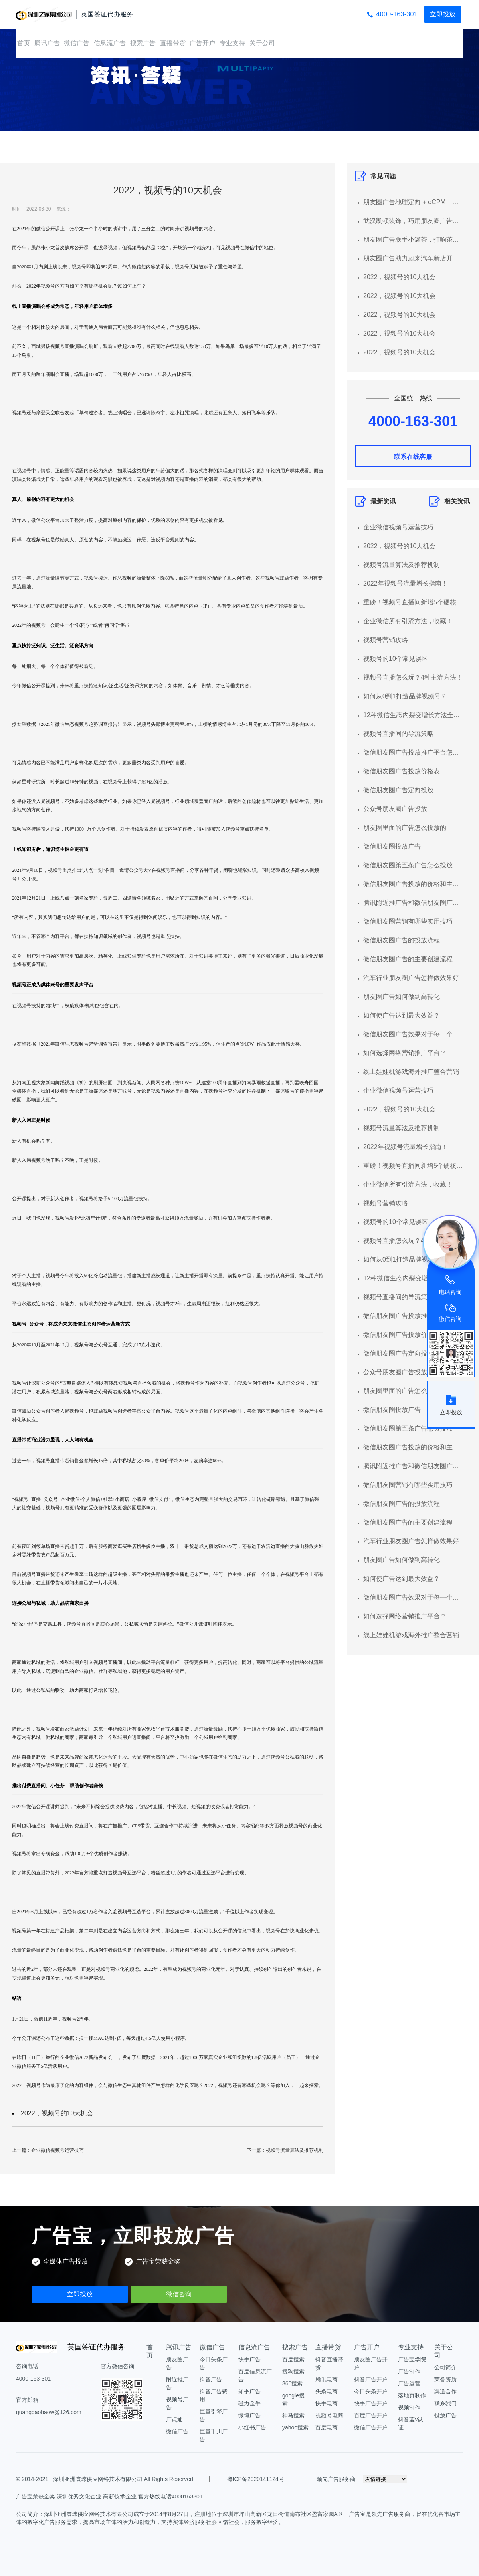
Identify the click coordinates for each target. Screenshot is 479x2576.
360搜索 (292, 2383)
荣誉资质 (445, 2379)
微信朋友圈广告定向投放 (398, 790)
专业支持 (232, 43)
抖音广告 (211, 2379)
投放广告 (445, 2415)
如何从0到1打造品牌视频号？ (405, 696)
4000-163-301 (397, 14)
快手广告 (249, 2359)
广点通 (174, 2419)
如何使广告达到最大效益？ (401, 1015)
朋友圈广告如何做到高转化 (401, 996)
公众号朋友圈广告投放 (395, 808)
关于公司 (262, 43)
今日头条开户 (371, 2391)
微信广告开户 (371, 2427)
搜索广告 (143, 43)
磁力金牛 (249, 2403)
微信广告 (76, 43)
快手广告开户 (371, 2403)
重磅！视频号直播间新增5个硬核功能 (413, 602)
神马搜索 (293, 2415)
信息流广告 (110, 43)
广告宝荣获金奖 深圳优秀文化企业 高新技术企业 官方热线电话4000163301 (109, 2496)
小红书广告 (252, 2427)
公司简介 (445, 2367)
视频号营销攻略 (385, 639)
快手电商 (326, 2403)
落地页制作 (412, 2395)
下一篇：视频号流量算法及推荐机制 (285, 2150)
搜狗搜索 (293, 2371)
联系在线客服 (413, 456)
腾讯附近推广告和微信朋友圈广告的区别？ (413, 902)
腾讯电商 (326, 2379)
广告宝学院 (412, 2359)
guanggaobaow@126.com (48, 2412)
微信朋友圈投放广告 (392, 846)
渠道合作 (445, 2391)
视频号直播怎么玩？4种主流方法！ (413, 677)
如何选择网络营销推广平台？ (404, 1052)
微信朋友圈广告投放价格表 (401, 771)
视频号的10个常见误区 (395, 658)
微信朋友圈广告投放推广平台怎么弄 (413, 752)
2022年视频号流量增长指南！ (405, 583)
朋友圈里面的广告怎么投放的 (404, 827)
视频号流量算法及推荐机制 (401, 564)
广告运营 (409, 2383)
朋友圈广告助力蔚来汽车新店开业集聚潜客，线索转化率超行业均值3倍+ (413, 258)
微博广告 (249, 2415)
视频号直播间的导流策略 (398, 733)
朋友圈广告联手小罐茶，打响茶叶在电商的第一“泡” (413, 239)
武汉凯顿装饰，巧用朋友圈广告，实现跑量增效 (413, 220)
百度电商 (326, 2427)
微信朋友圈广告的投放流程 (401, 940)
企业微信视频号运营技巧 (398, 527)
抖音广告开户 (371, 2379)
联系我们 (445, 2403)
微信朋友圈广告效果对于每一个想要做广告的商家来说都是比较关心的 (413, 1034)
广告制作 (409, 2371)
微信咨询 (179, 2294)
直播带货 (173, 43)
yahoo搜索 (295, 2427)
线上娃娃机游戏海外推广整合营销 (411, 1071)
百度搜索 (293, 2359)
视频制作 (409, 2407)
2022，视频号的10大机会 (57, 2113)
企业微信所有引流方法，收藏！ (408, 621)
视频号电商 (329, 2415)
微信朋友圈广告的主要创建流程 (408, 959)
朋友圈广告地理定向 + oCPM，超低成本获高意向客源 (413, 202)
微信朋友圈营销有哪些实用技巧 (408, 921)
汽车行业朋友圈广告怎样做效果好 (411, 977)
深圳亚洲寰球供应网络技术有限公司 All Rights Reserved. (123, 2479)
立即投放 (442, 14)
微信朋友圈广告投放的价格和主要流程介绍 (413, 884)
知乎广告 (249, 2391)
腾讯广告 (47, 43)
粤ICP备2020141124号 (255, 2479)
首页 (23, 43)
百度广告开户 (371, 2415)
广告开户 (202, 43)
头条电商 (326, 2391)
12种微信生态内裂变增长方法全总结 (413, 715)
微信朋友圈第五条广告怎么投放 (408, 865)
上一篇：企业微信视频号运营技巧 (48, 2150)
